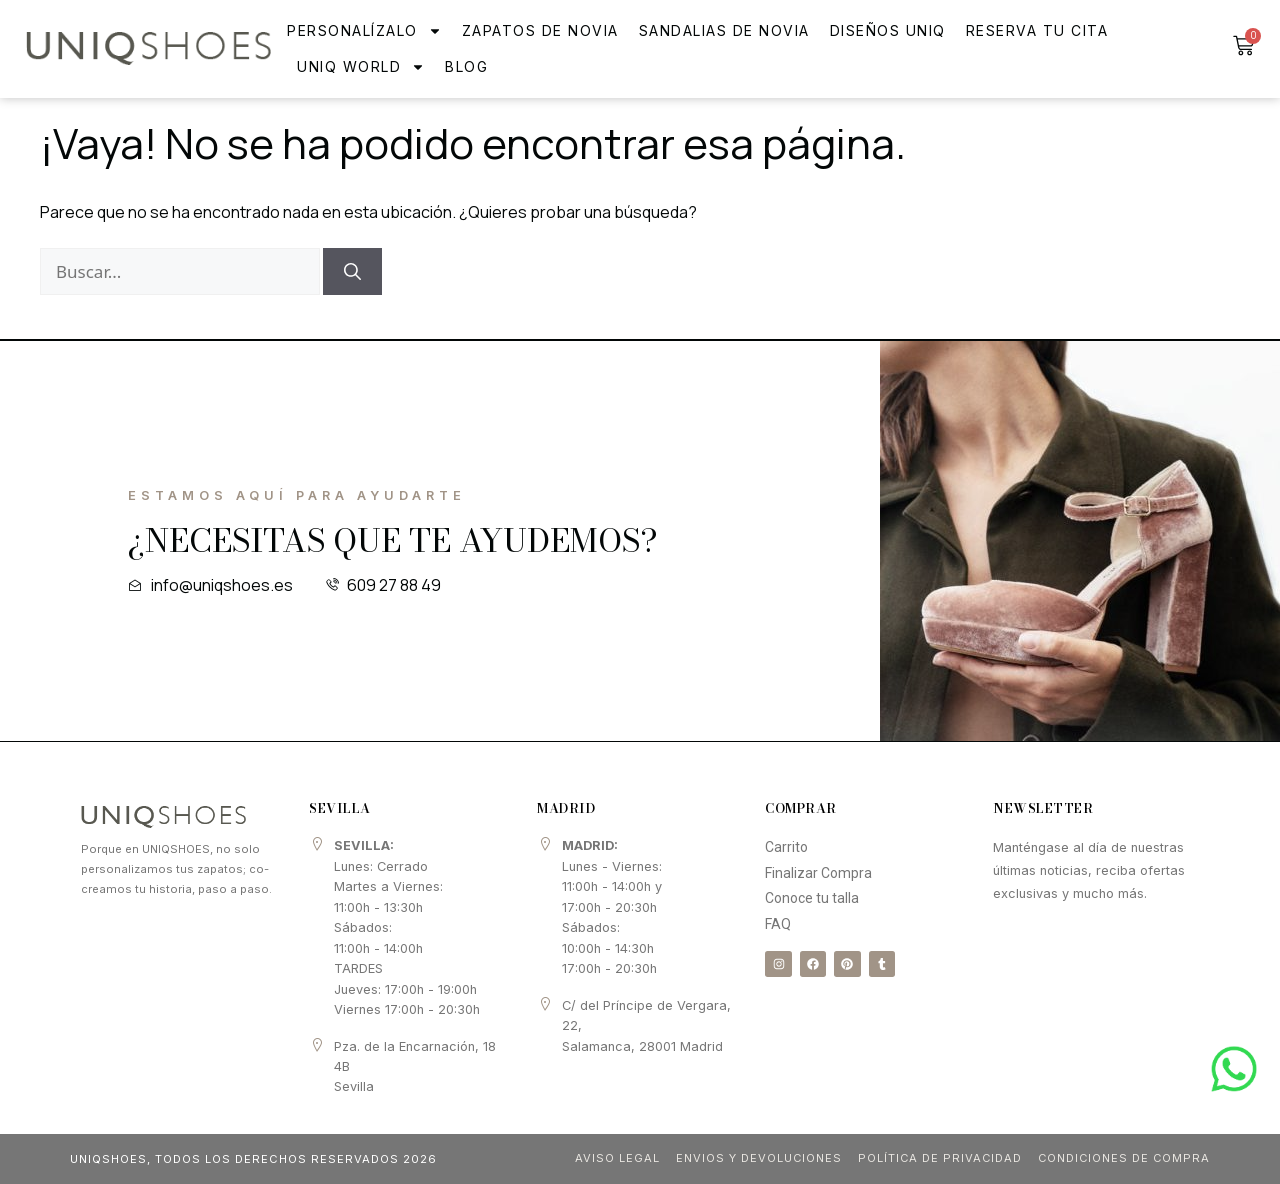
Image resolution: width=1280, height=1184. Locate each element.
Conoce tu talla (812, 898)
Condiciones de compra (1122, 1158)
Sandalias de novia (724, 30)
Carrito (786, 847)
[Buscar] (352, 272)
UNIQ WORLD (361, 67)
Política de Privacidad (936, 1158)
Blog (466, 66)
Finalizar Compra (818, 873)
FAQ (778, 924)
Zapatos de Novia (540, 30)
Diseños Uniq (888, 30)
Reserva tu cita (1037, 30)
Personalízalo (364, 31)
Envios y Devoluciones (753, 1158)
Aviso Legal (611, 1158)
